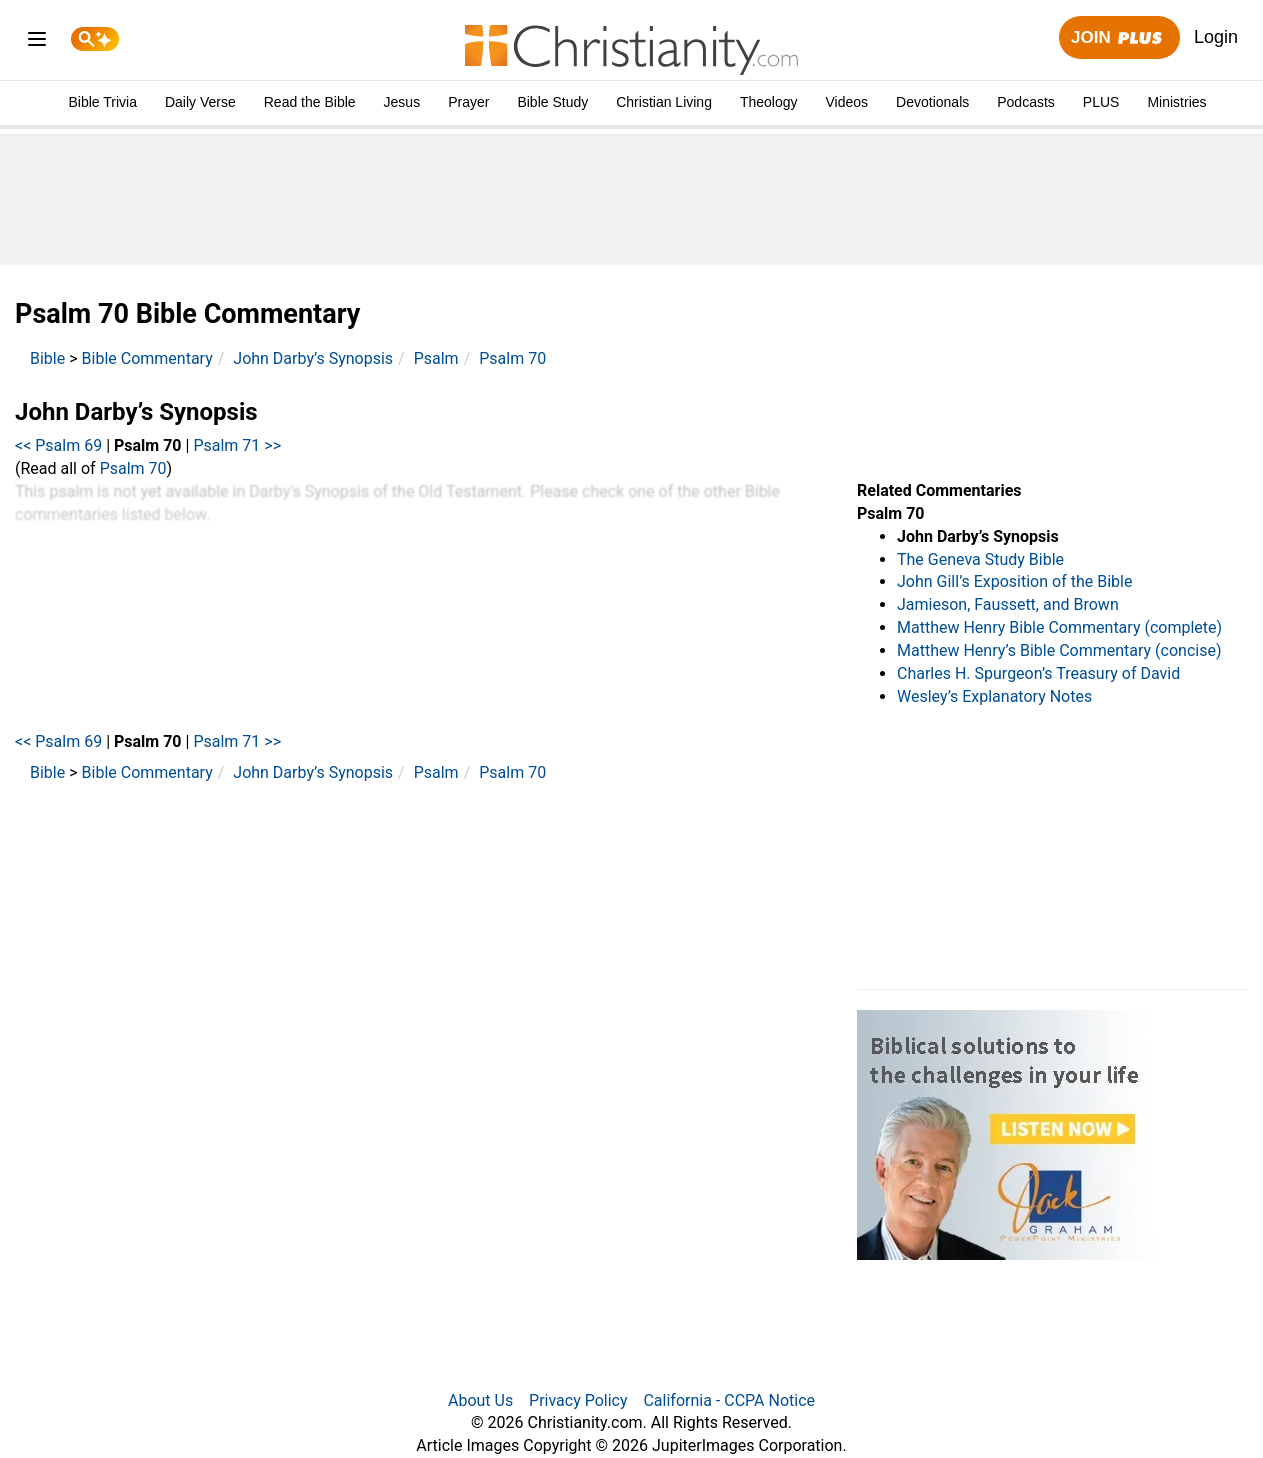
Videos (847, 102)
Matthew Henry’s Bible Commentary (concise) (1059, 650)
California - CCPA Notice (729, 1400)
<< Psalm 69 (58, 445)
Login (1216, 37)
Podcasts (1026, 102)
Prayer (468, 102)
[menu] (37, 42)
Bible (47, 358)
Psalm (436, 358)
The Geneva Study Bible (980, 559)
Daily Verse (200, 102)
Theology (769, 102)
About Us (480, 1400)
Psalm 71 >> (237, 445)
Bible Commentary (147, 358)
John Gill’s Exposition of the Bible (1014, 581)
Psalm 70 (512, 358)
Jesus (402, 102)
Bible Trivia (102, 102)
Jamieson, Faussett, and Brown (1008, 604)
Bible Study (552, 102)
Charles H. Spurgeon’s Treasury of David (1038, 673)
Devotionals (932, 102)
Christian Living (664, 102)
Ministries (1176, 102)
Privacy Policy (578, 1400)
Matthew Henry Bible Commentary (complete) (1059, 627)
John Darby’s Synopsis (313, 358)
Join (1119, 38)
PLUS (1101, 102)
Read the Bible (310, 102)
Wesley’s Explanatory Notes (994, 696)
